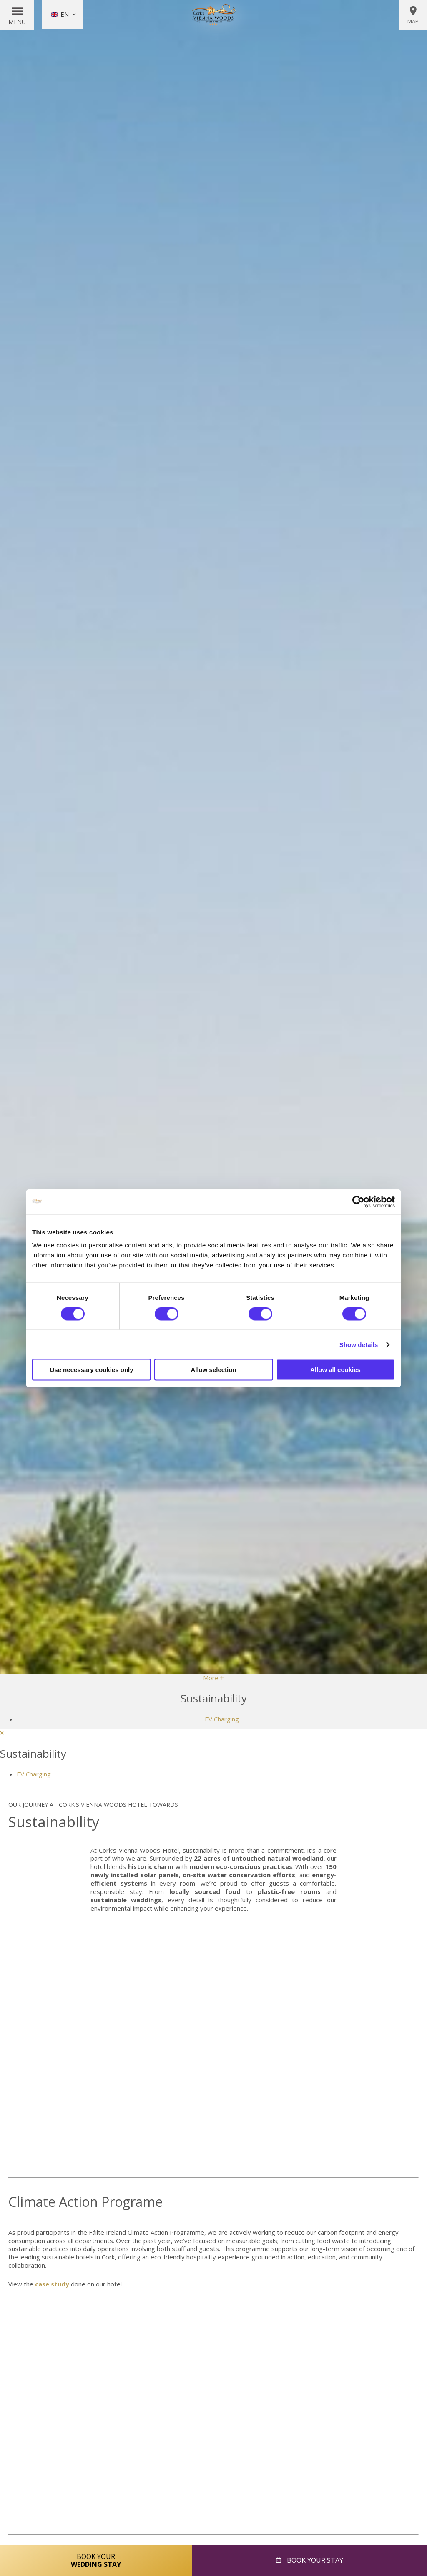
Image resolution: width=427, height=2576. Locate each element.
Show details (358, 1344)
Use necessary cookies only (91, 1369)
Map (413, 15)
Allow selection (213, 1369)
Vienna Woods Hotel (213, 14)
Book (314, 2560)
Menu (17, 22)
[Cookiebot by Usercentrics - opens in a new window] (358, 1201)
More (213, 1678)
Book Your (96, 2560)
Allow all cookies (335, 1369)
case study (51, 2284)
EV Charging (222, 1719)
